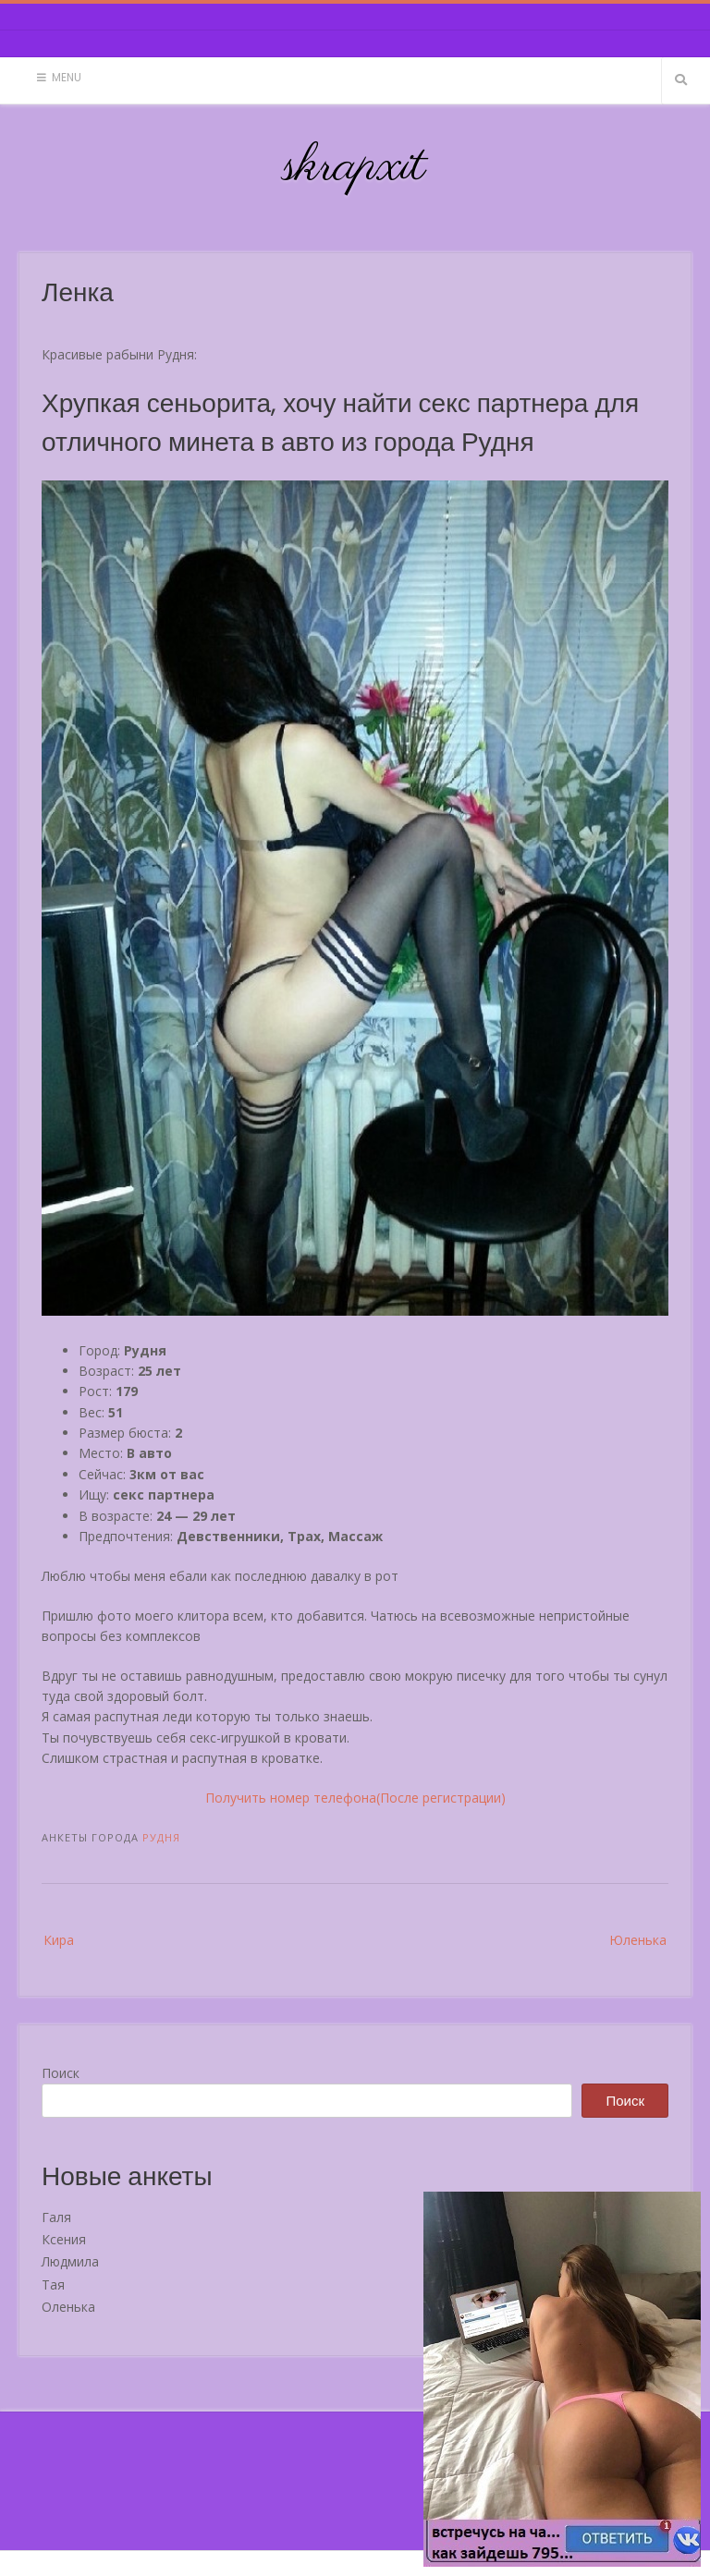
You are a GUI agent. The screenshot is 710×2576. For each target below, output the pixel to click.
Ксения (64, 2239)
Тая (53, 2284)
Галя (56, 2217)
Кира (58, 1940)
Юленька (638, 1940)
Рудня (161, 1837)
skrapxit (355, 167)
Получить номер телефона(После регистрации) (355, 1797)
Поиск (61, 2073)
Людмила (70, 2261)
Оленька (68, 2306)
